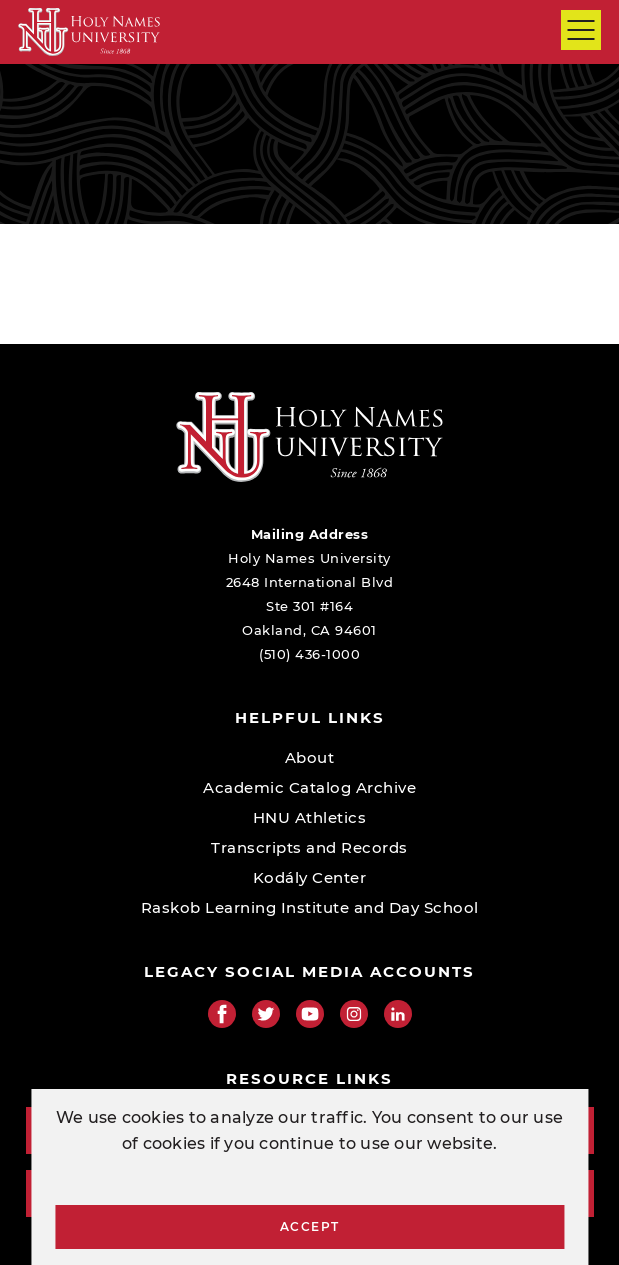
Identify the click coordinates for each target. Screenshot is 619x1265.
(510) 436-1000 (309, 654)
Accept (310, 1226)
